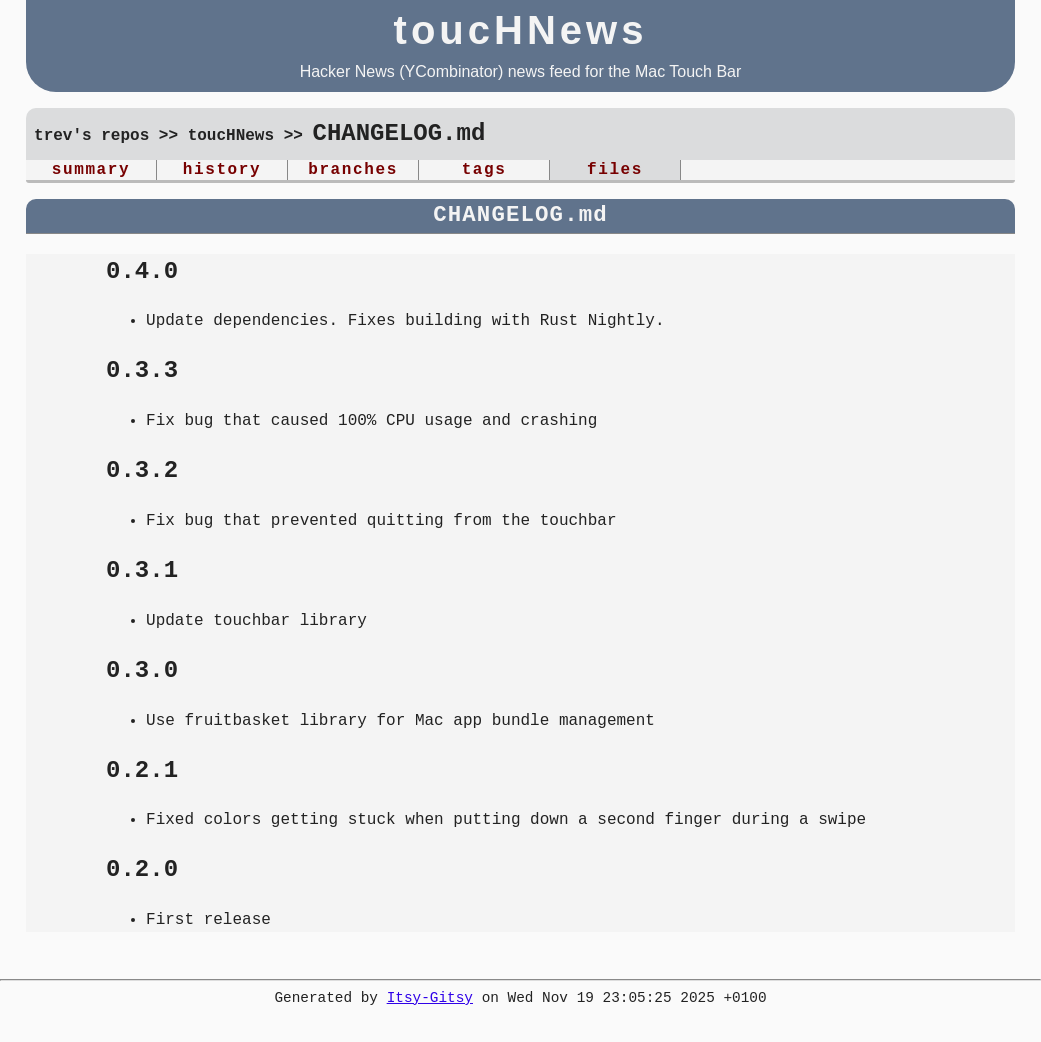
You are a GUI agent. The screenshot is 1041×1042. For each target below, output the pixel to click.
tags (484, 172)
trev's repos (91, 137)
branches (353, 172)
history (222, 172)
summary (91, 172)
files (615, 172)
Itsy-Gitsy (430, 1002)
